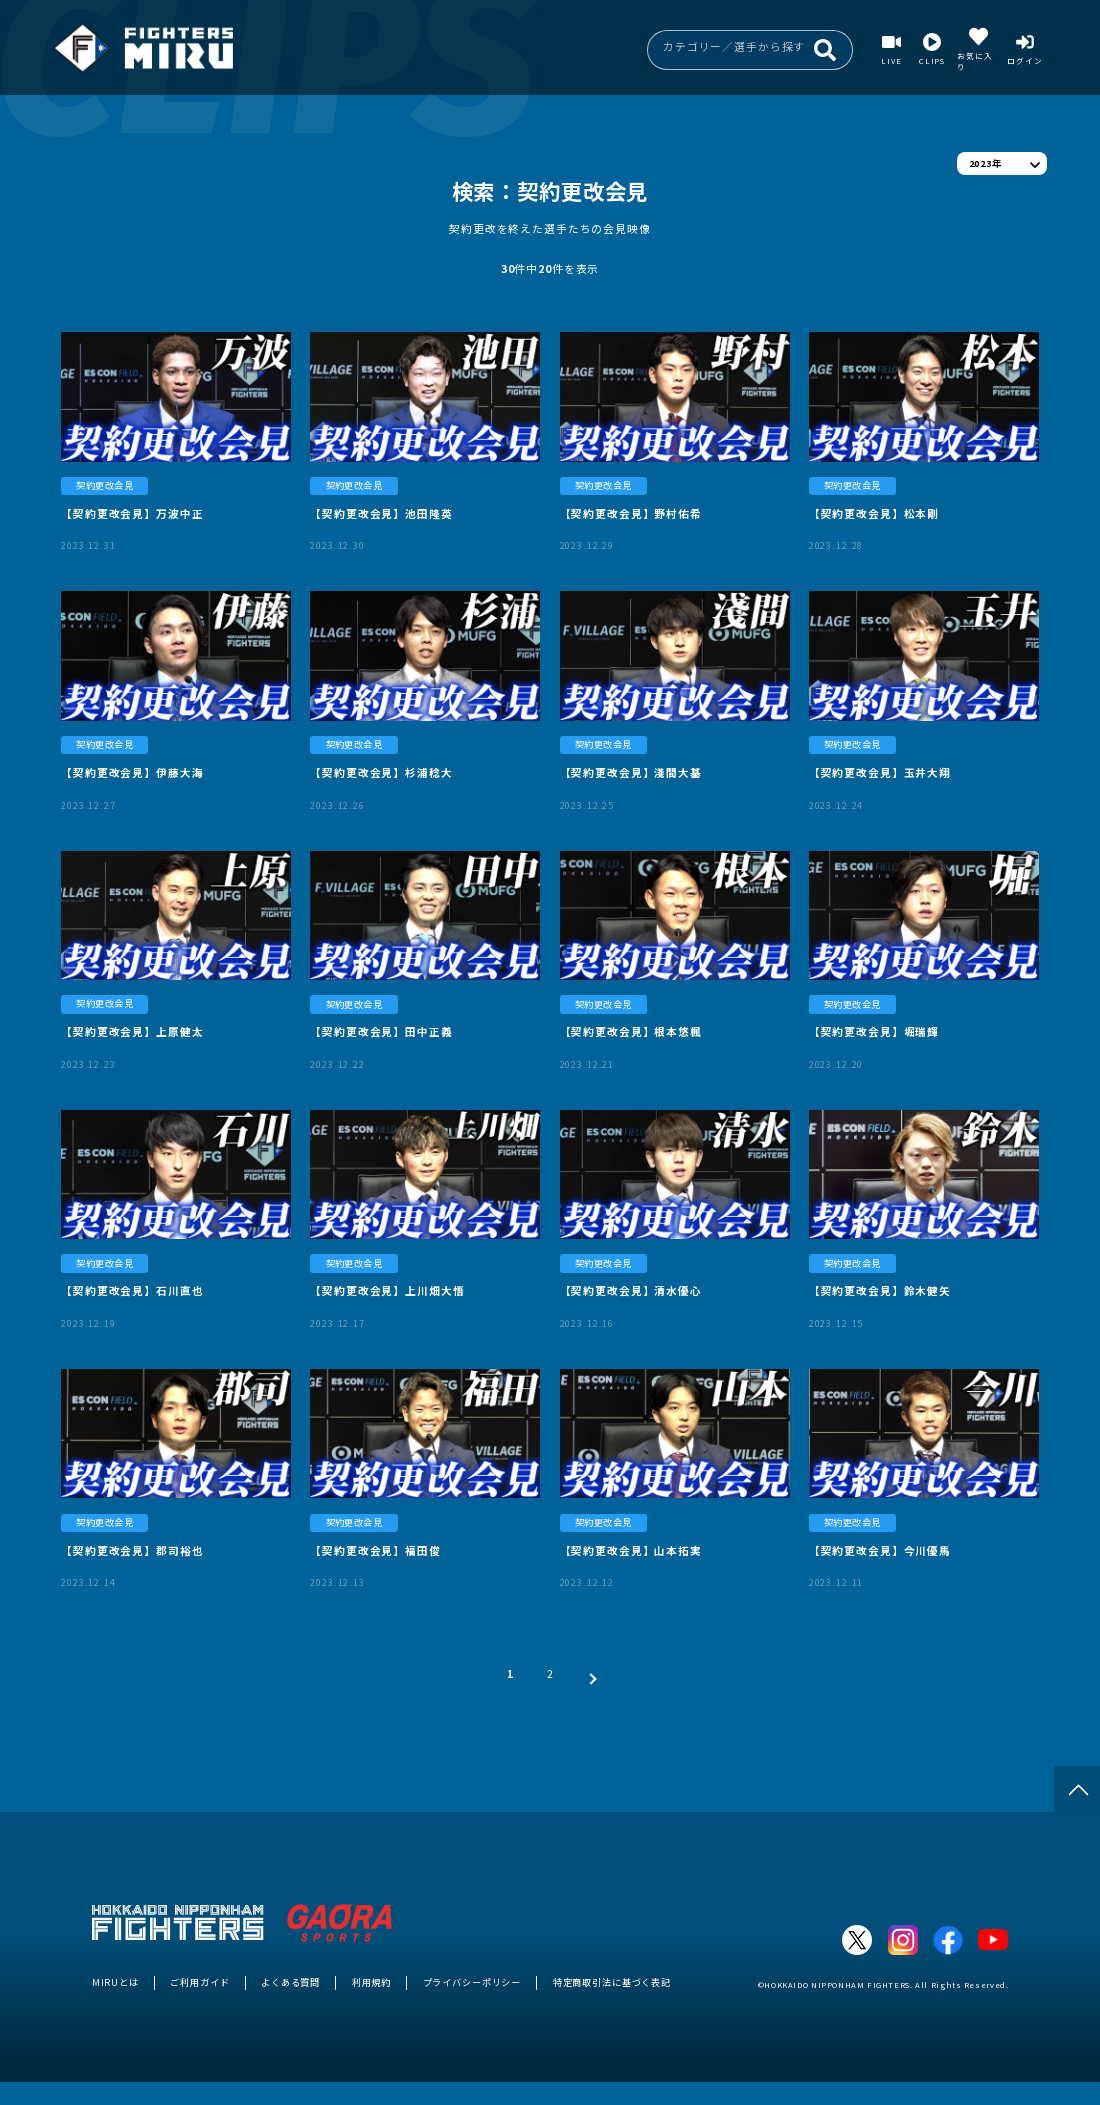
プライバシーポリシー (472, 1982)
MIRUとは (115, 1982)
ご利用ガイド (199, 1982)
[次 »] (589, 1673)
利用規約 (371, 1982)
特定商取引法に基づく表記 (612, 1982)
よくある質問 (290, 1982)
